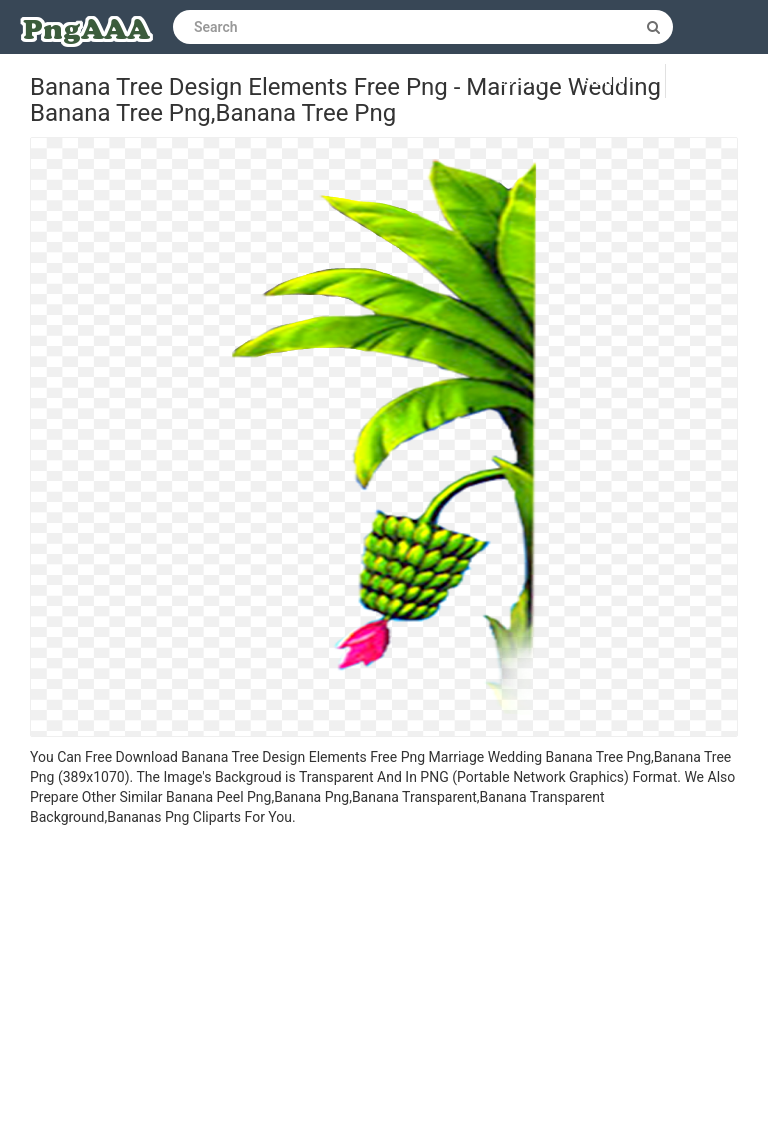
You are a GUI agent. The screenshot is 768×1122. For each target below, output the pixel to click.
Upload (717, 81)
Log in (521, 81)
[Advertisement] (384, 977)
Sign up (608, 81)
